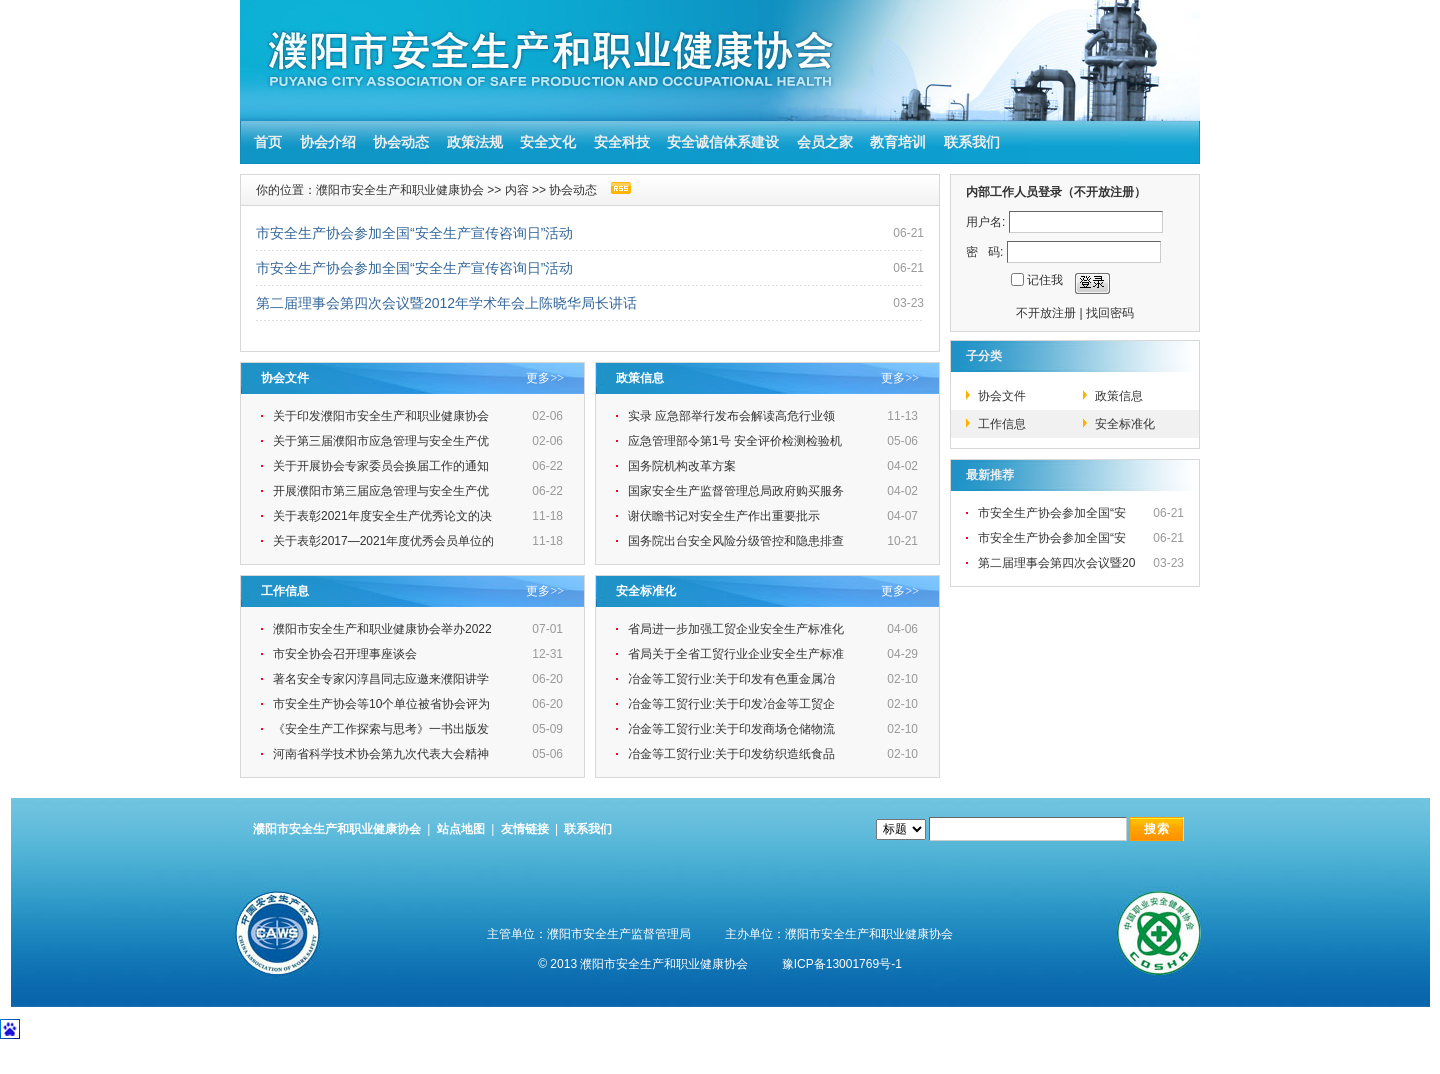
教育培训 (898, 142)
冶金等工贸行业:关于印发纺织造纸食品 (733, 754)
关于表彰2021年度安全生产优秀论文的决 (384, 516)
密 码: (984, 252)
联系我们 (972, 142)
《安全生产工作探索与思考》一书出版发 (382, 729)
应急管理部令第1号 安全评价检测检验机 (736, 441)
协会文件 (1002, 396)
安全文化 (548, 142)
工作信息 (1002, 424)
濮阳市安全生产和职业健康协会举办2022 (384, 629)
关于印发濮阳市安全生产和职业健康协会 (382, 416)
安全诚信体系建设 (723, 142)
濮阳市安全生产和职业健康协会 (400, 190)
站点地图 (461, 829)
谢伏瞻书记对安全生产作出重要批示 (725, 516)
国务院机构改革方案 (682, 466)
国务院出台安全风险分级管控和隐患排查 (737, 541)
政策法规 (475, 142)
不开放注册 (1046, 313)
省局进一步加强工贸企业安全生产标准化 (737, 629)
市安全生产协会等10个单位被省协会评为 (383, 704)
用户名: (985, 222)
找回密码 (1110, 313)
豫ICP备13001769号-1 (842, 964)
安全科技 (622, 142)
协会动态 (401, 142)
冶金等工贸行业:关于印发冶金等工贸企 (733, 704)
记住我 (1045, 280)
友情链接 (525, 829)
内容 (517, 190)
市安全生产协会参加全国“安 (1053, 513)
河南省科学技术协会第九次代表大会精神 (382, 754)
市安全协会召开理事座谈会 (345, 654)
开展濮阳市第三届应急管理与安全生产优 (382, 491)
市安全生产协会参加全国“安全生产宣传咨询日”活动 (414, 233)
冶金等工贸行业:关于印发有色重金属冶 (733, 679)
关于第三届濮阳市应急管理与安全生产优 (382, 441)
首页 (264, 142)
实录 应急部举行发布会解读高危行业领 (733, 416)
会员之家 (825, 142)
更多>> (545, 378)
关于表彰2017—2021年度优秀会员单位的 (385, 541)
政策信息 (1119, 396)
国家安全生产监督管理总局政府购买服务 (737, 491)
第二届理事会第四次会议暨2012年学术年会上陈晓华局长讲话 (446, 303)
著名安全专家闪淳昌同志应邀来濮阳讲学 (382, 679)
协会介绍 (328, 142)
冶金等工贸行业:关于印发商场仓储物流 (733, 729)
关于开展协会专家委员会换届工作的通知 (382, 466)
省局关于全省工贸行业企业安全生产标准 (737, 654)
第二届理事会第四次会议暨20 (1058, 563)
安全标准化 (1125, 424)
